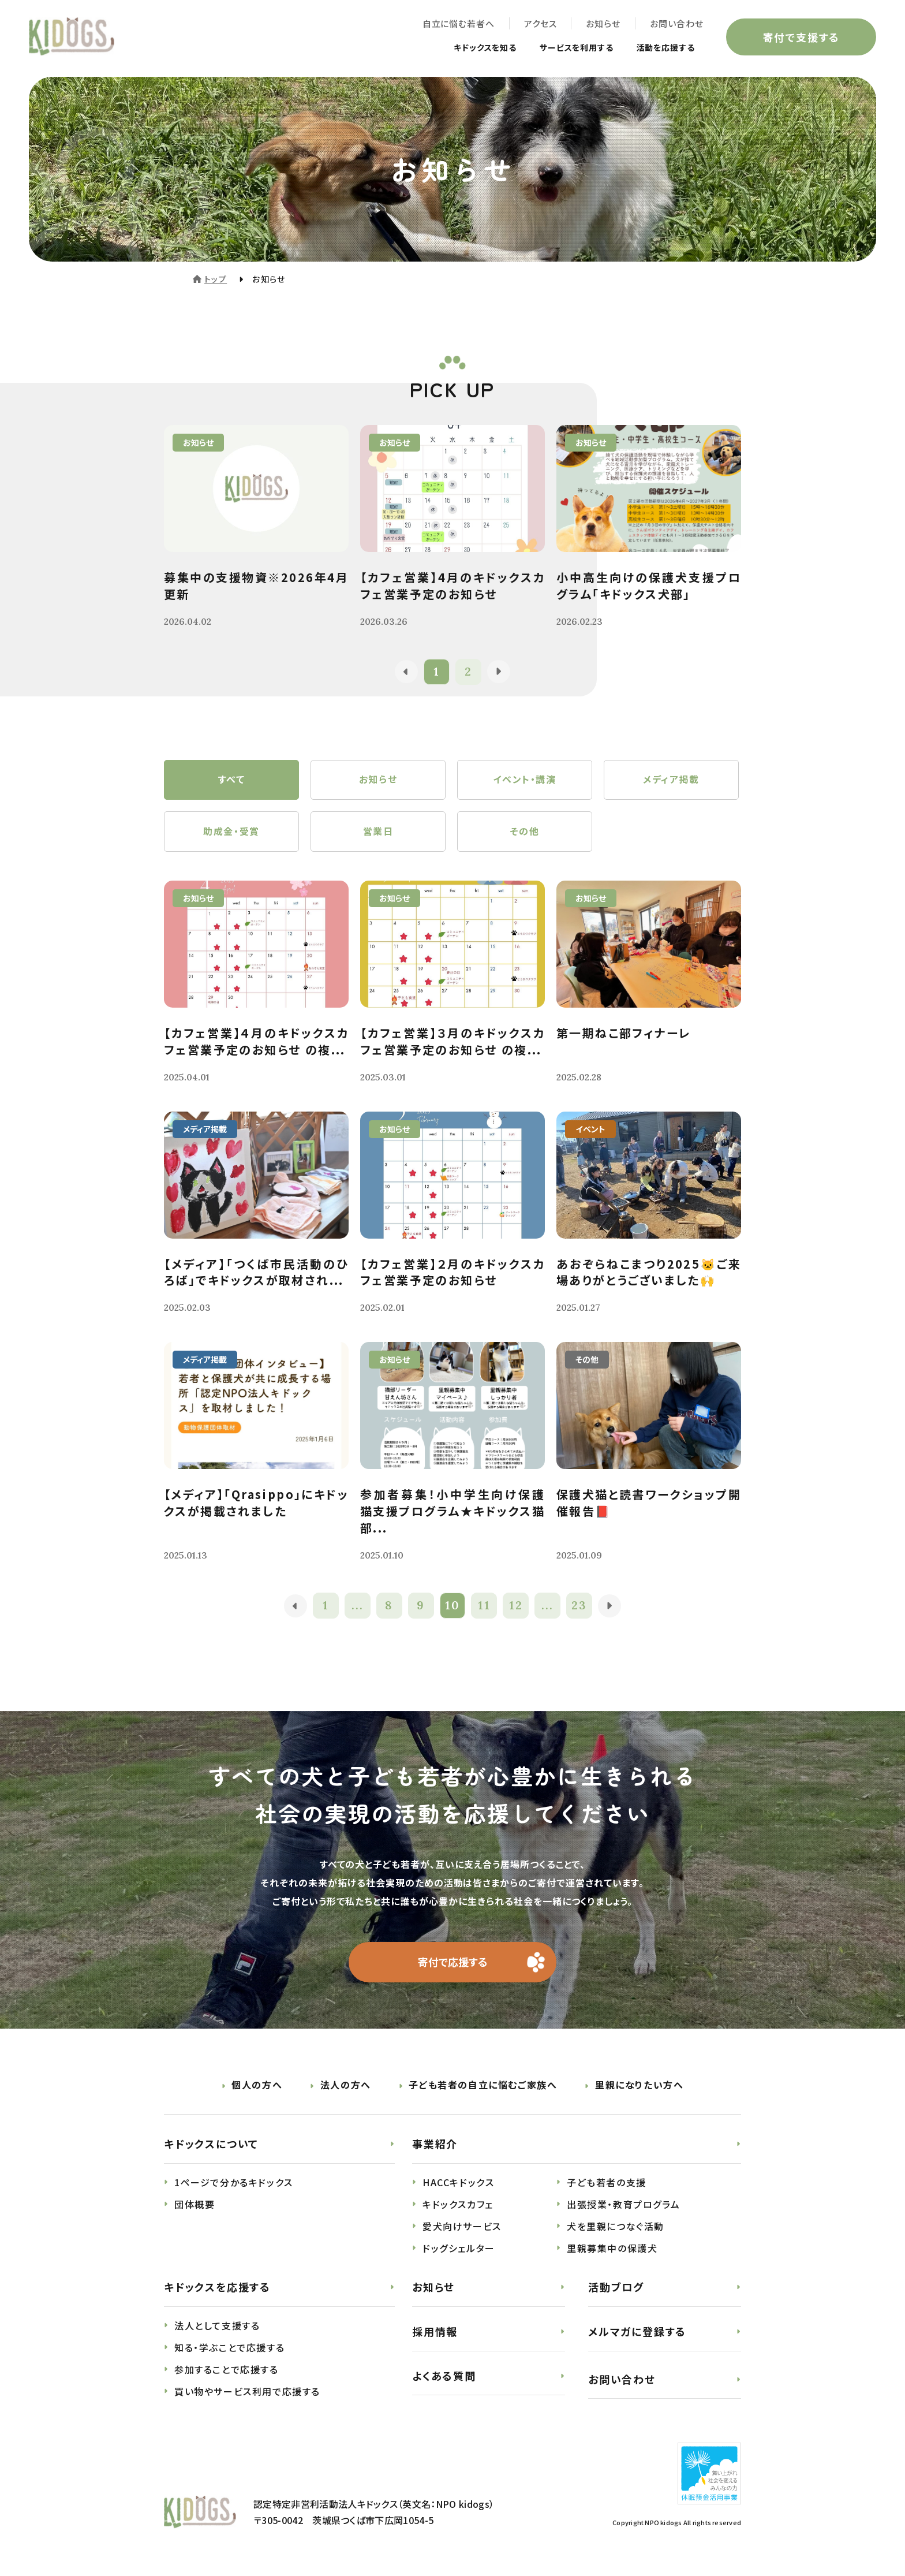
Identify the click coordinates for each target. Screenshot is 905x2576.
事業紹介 (435, 2144)
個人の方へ (256, 2086)
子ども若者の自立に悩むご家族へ (483, 2086)
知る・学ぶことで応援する (229, 2348)
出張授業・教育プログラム (623, 2205)
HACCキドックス (458, 2183)
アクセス (539, 23)
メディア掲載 (671, 780)
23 (580, 1607)
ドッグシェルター (458, 2249)
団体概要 (194, 2205)
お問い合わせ (676, 23)
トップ (215, 279)
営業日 (378, 832)
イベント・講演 (524, 780)
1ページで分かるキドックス (233, 2183)
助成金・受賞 (231, 832)
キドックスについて (211, 2144)
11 (484, 1607)
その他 (525, 832)
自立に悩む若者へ (458, 23)
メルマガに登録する (637, 2332)
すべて (231, 780)
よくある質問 (444, 2376)
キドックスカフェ (457, 2205)
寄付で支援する (801, 36)
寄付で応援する (453, 1962)
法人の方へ (345, 2086)
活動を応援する (661, 47)
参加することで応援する (226, 2370)
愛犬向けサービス (462, 2227)
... (357, 1607)
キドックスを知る (462, 47)
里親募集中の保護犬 (612, 2249)
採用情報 (435, 2332)
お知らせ (603, 23)
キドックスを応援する (217, 2287)
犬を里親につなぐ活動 (615, 2227)
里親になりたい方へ (639, 2086)
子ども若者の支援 (606, 2183)
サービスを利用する (563, 47)
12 (516, 1607)
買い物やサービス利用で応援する (247, 2392)
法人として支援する (217, 2326)
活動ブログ (616, 2287)
